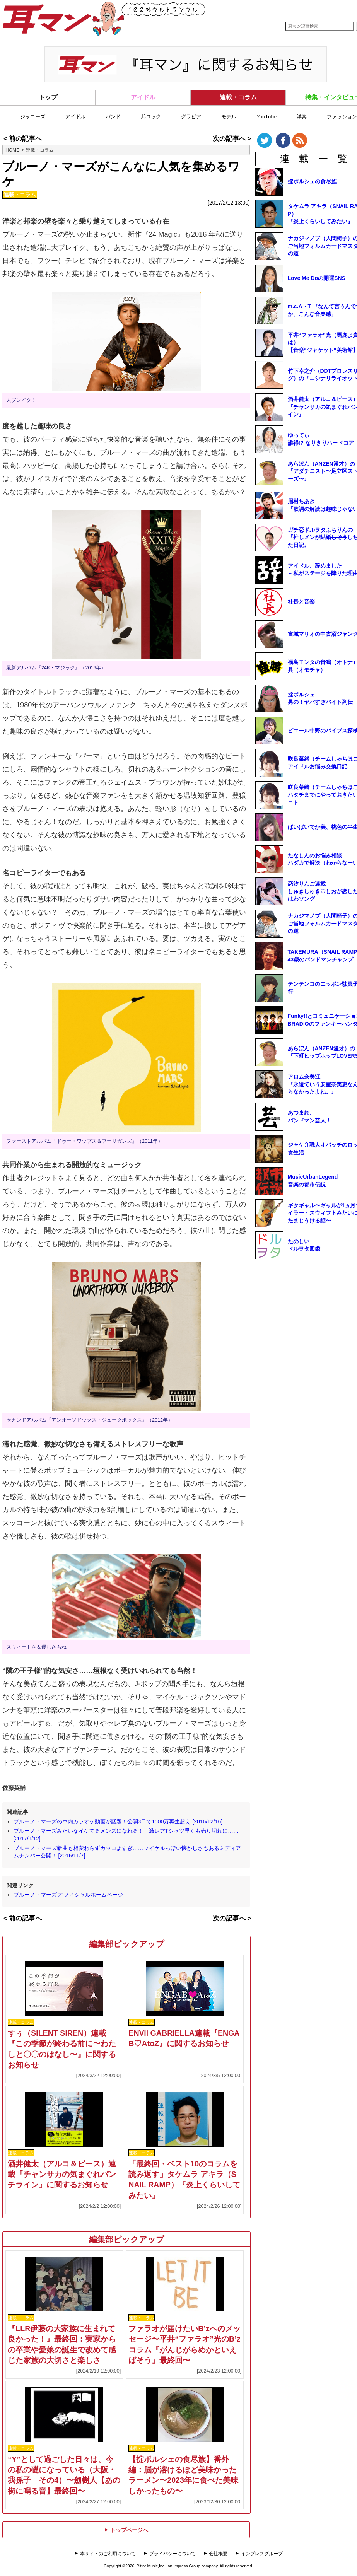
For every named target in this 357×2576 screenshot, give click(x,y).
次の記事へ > (232, 138)
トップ (48, 97)
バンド (113, 116)
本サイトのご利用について (108, 2553)
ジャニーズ (32, 116)
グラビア (191, 116)
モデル (228, 116)
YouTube (266, 116)
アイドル (143, 97)
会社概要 (218, 2553)
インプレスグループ (262, 2553)
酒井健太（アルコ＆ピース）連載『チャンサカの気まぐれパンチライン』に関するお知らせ (62, 2174)
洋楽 (302, 116)
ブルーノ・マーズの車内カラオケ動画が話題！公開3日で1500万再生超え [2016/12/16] (118, 1821)
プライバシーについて (172, 2553)
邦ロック (151, 116)
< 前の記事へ (22, 138)
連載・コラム (238, 97)
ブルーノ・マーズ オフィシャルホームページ (68, 1894)
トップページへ (126, 2530)
